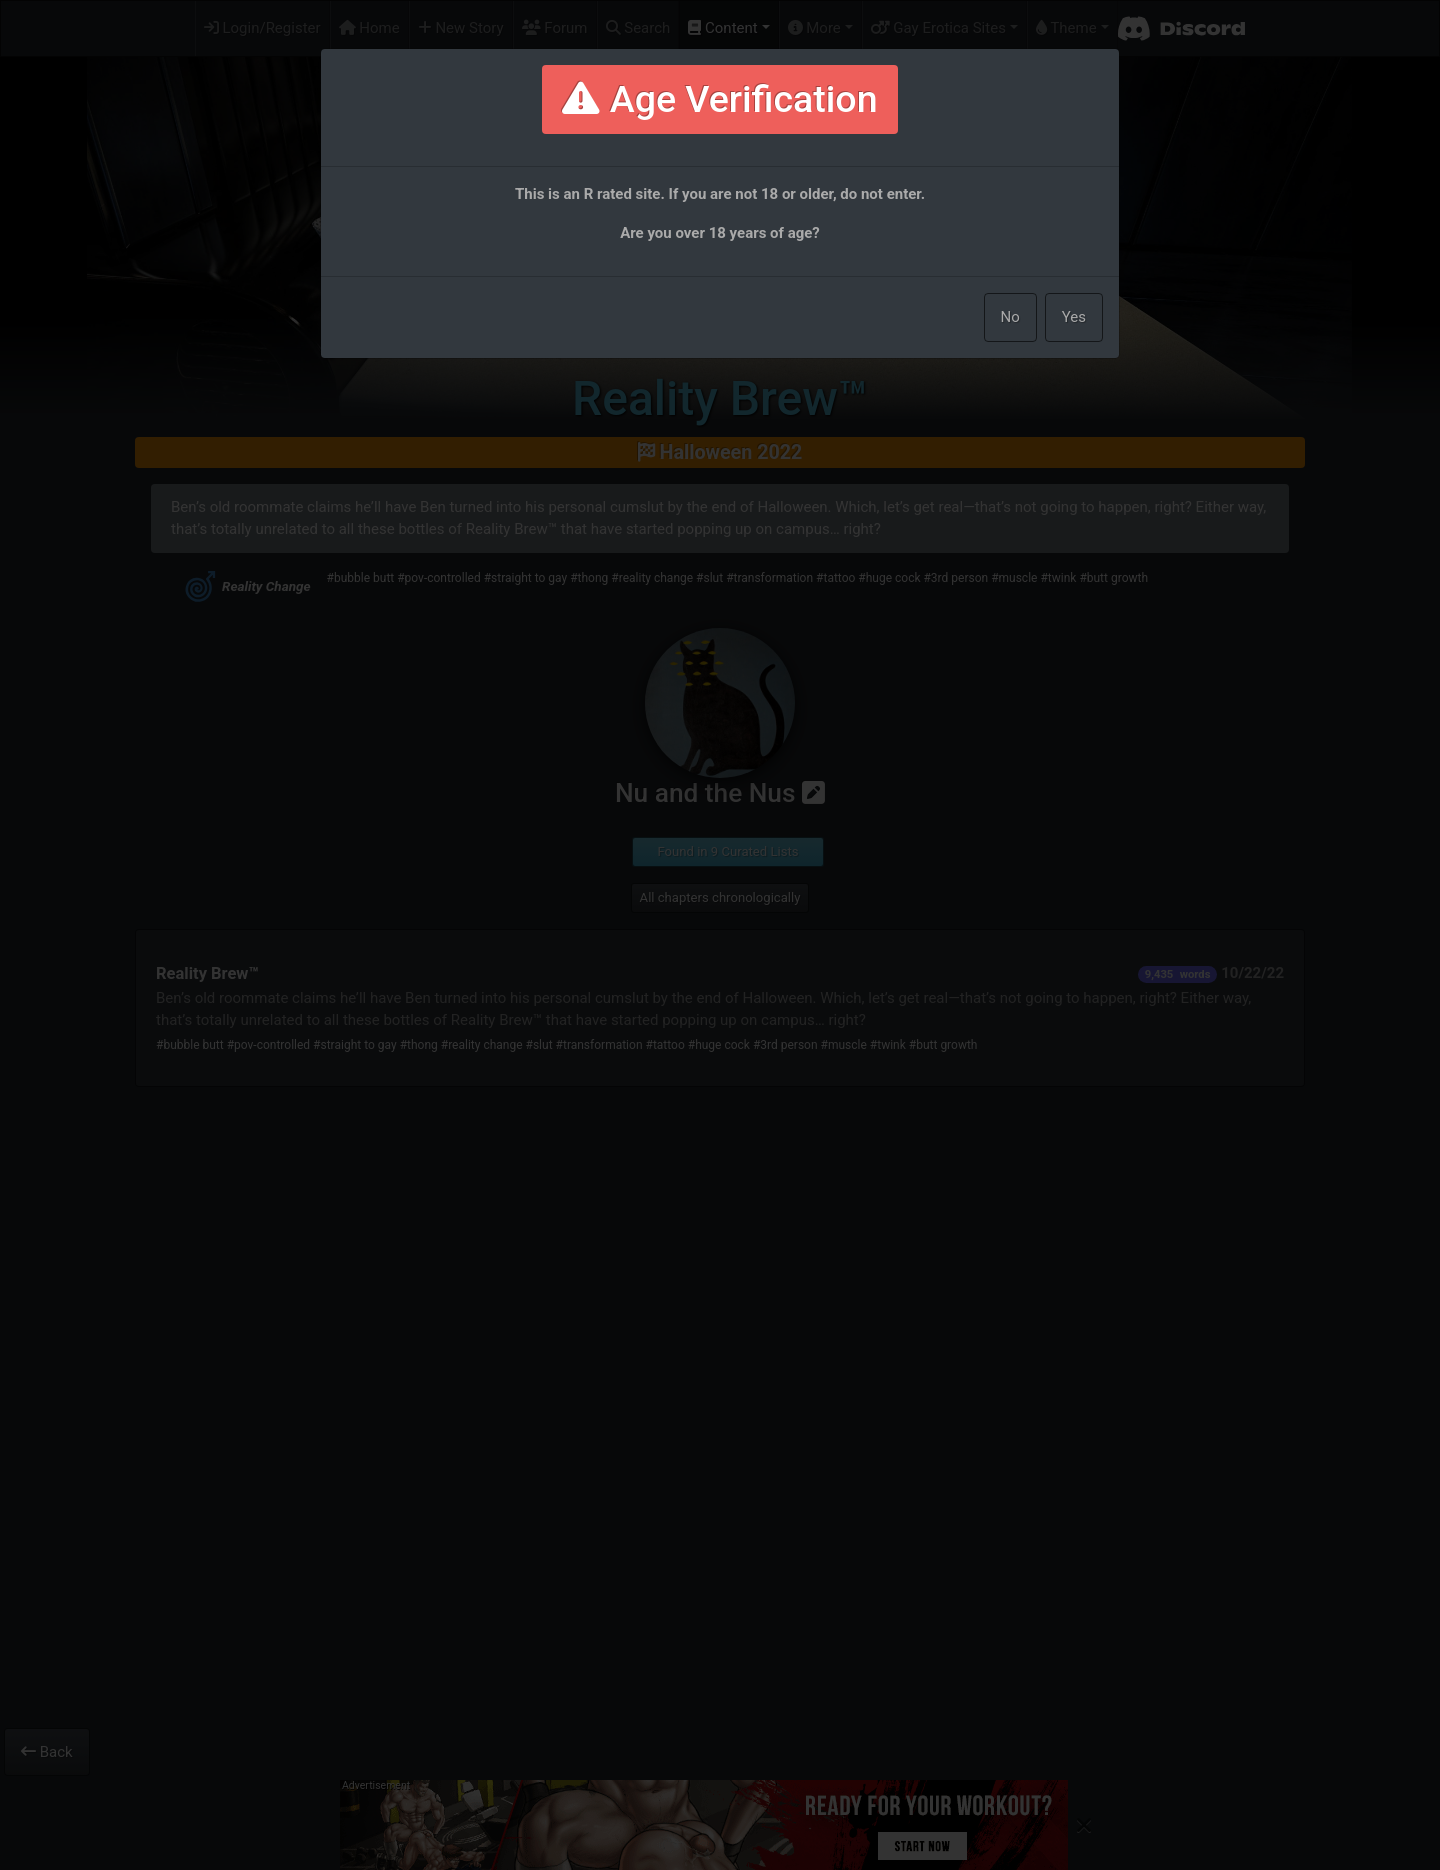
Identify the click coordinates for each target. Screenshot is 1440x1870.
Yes (1074, 317)
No (1010, 317)
